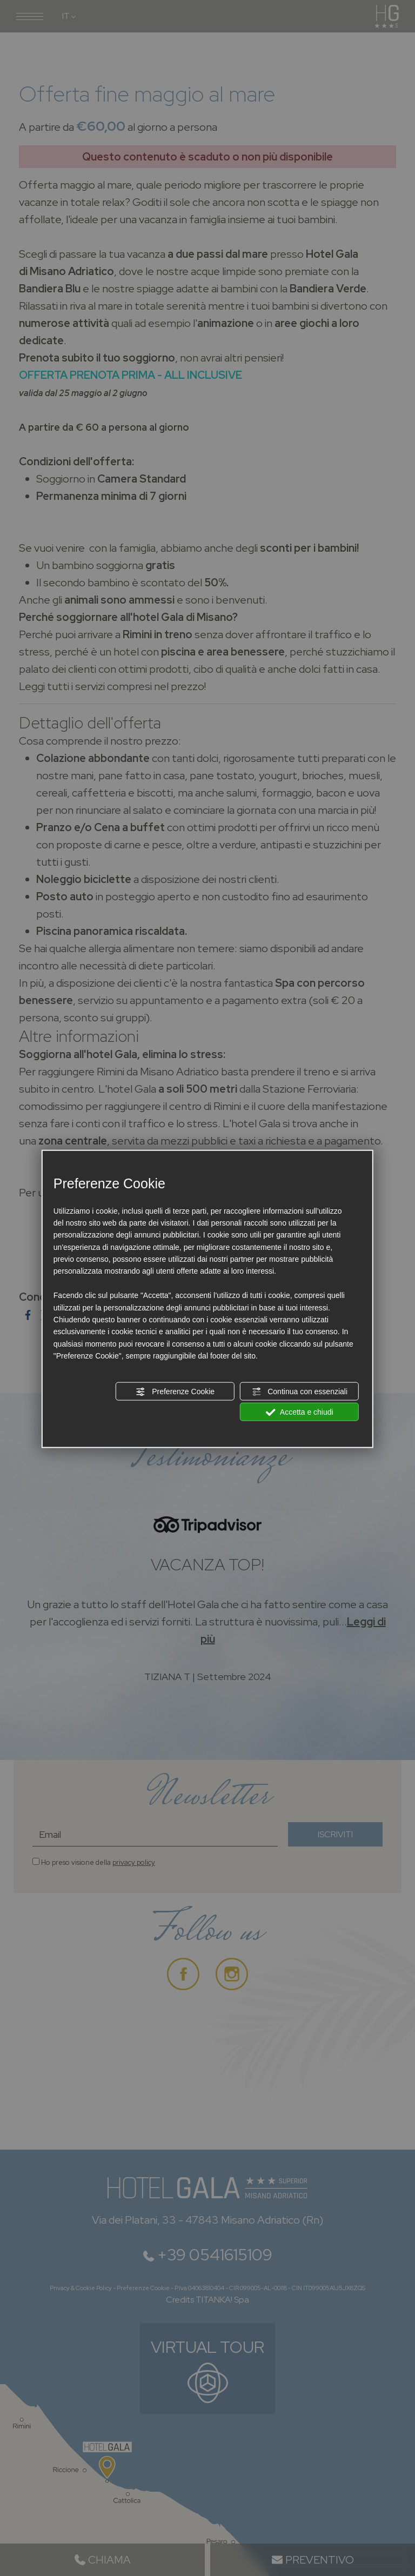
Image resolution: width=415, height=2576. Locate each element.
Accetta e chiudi (299, 1412)
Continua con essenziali (299, 1391)
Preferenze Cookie (175, 1391)
